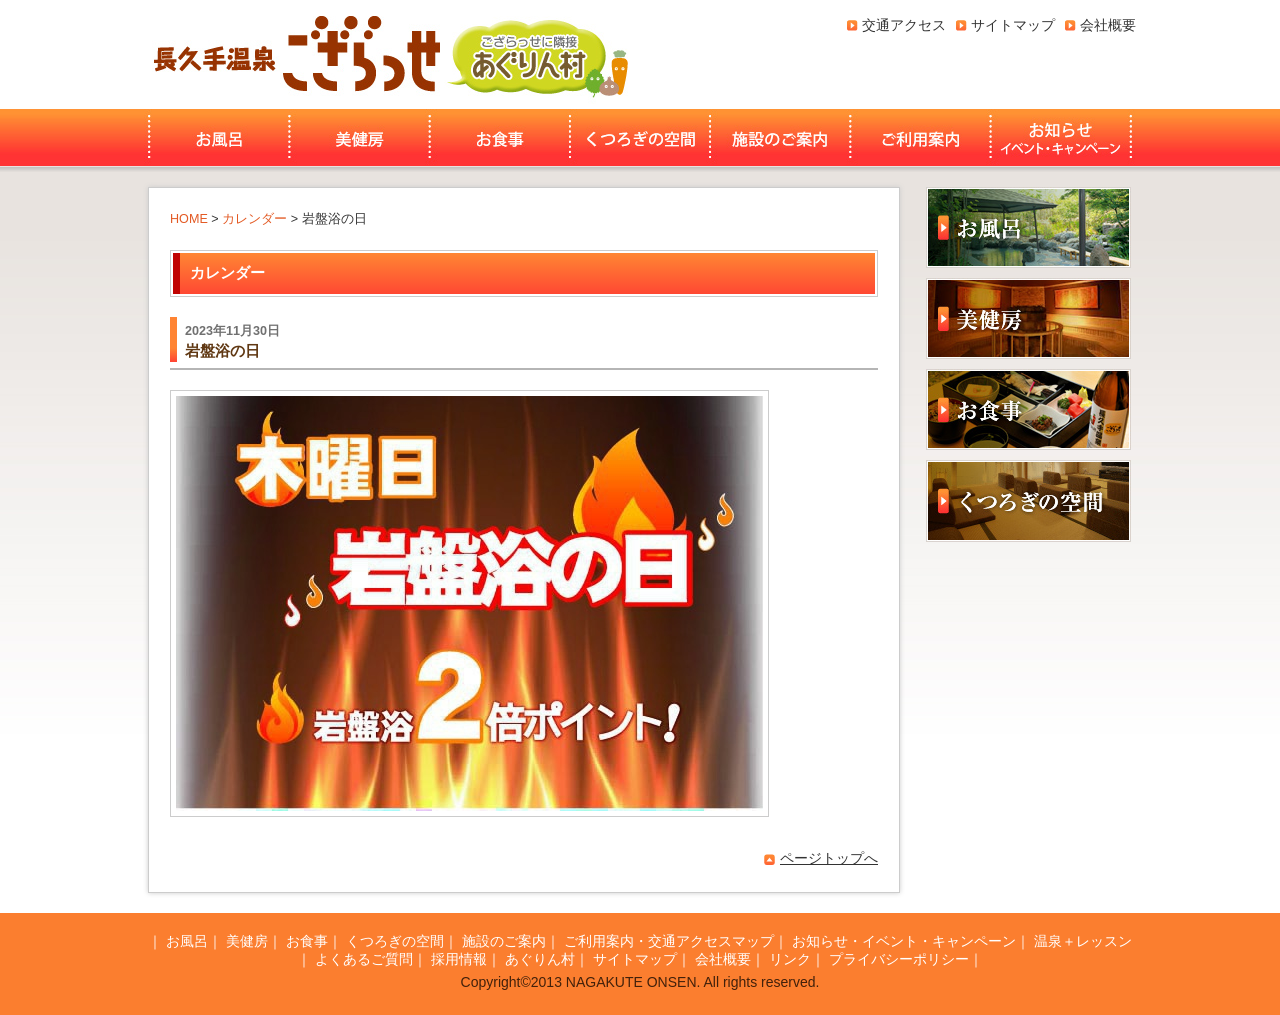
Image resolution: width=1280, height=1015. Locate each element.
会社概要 (1108, 25)
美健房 (359, 138)
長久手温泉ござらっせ (294, 54)
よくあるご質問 (364, 959)
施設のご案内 (780, 138)
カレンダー (254, 219)
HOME (189, 219)
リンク (790, 959)
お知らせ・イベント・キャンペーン (1063, 138)
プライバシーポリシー (899, 959)
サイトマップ (1013, 25)
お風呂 (216, 138)
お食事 (500, 138)
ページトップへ (829, 858)
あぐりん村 (537, 54)
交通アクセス (904, 25)
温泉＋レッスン (1083, 941)
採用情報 (459, 959)
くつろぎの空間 (640, 138)
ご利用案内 (920, 138)
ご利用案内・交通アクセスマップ (669, 941)
